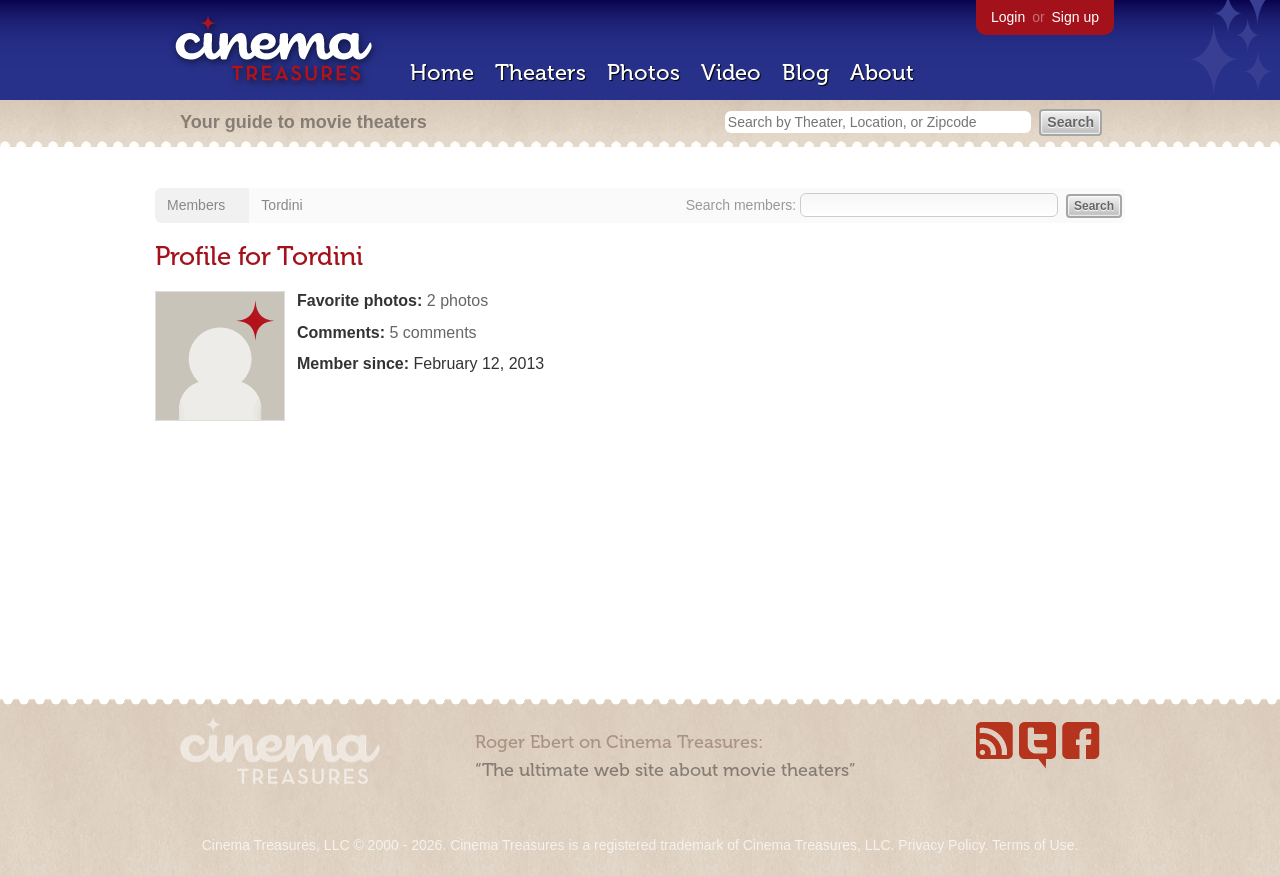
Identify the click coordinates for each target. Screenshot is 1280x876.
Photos (643, 72)
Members (196, 205)
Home (442, 72)
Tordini (281, 205)
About (882, 72)
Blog (805, 72)
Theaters (540, 72)
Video (731, 72)
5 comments (432, 332)
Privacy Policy (941, 845)
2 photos (457, 300)
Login (1008, 17)
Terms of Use (1033, 845)
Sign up (1075, 17)
